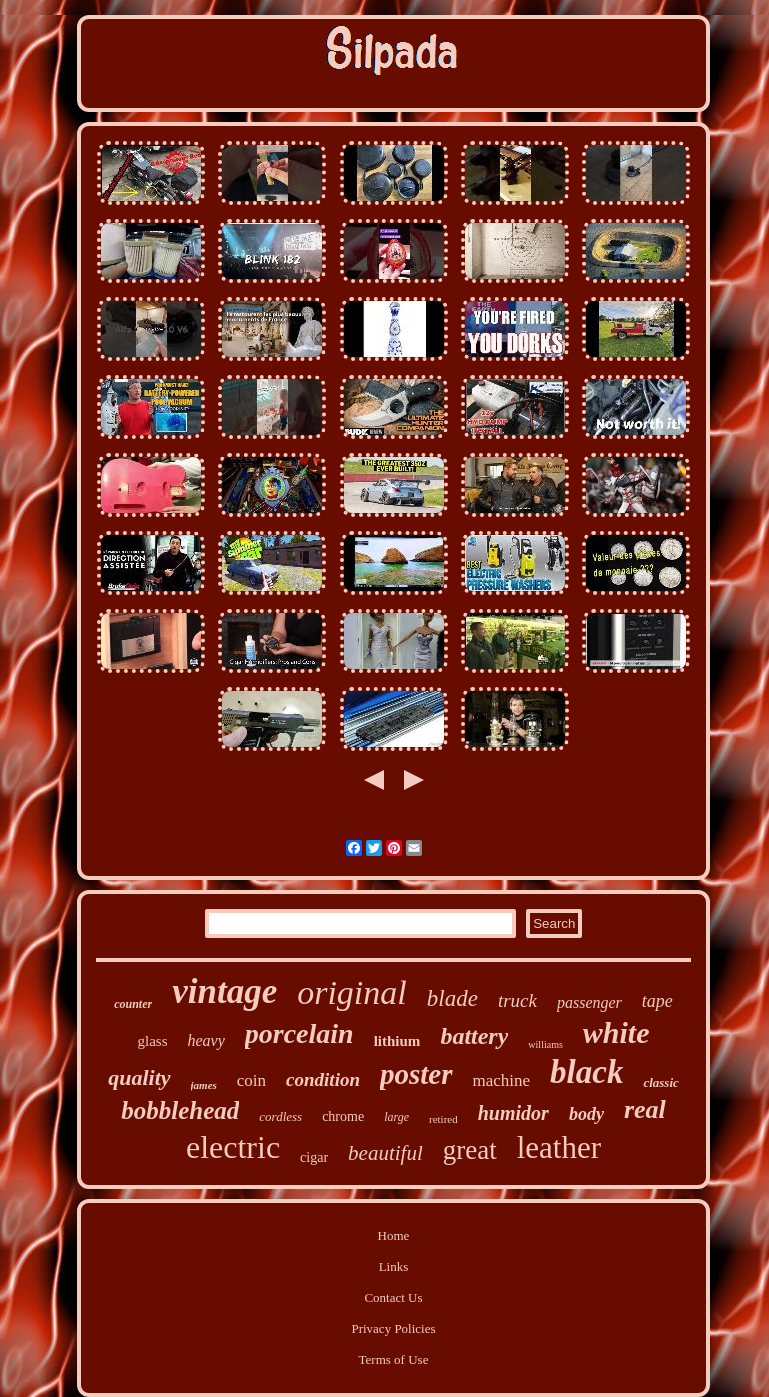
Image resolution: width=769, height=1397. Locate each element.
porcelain (299, 1033)
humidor (513, 1113)
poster (416, 1074)
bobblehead (180, 1110)
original (352, 992)
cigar (314, 1157)
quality (139, 1077)
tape (657, 1001)
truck (517, 1000)
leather (559, 1147)
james (204, 1085)
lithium (397, 1041)
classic (660, 1082)
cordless (280, 1116)
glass (152, 1041)
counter (133, 1004)
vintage (224, 991)
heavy (205, 1040)
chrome (343, 1116)
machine (502, 1080)
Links (394, 1266)
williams (545, 1044)
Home (394, 1235)
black (586, 1072)
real (645, 1109)
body (586, 1114)
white (616, 1032)
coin (251, 1080)
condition (323, 1079)
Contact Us (393, 1297)
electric (233, 1147)
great (470, 1150)
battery (474, 1036)
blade (452, 998)
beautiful (385, 1153)
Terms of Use (394, 1359)
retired (443, 1119)
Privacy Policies (393, 1328)
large (396, 1117)
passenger (589, 1002)
